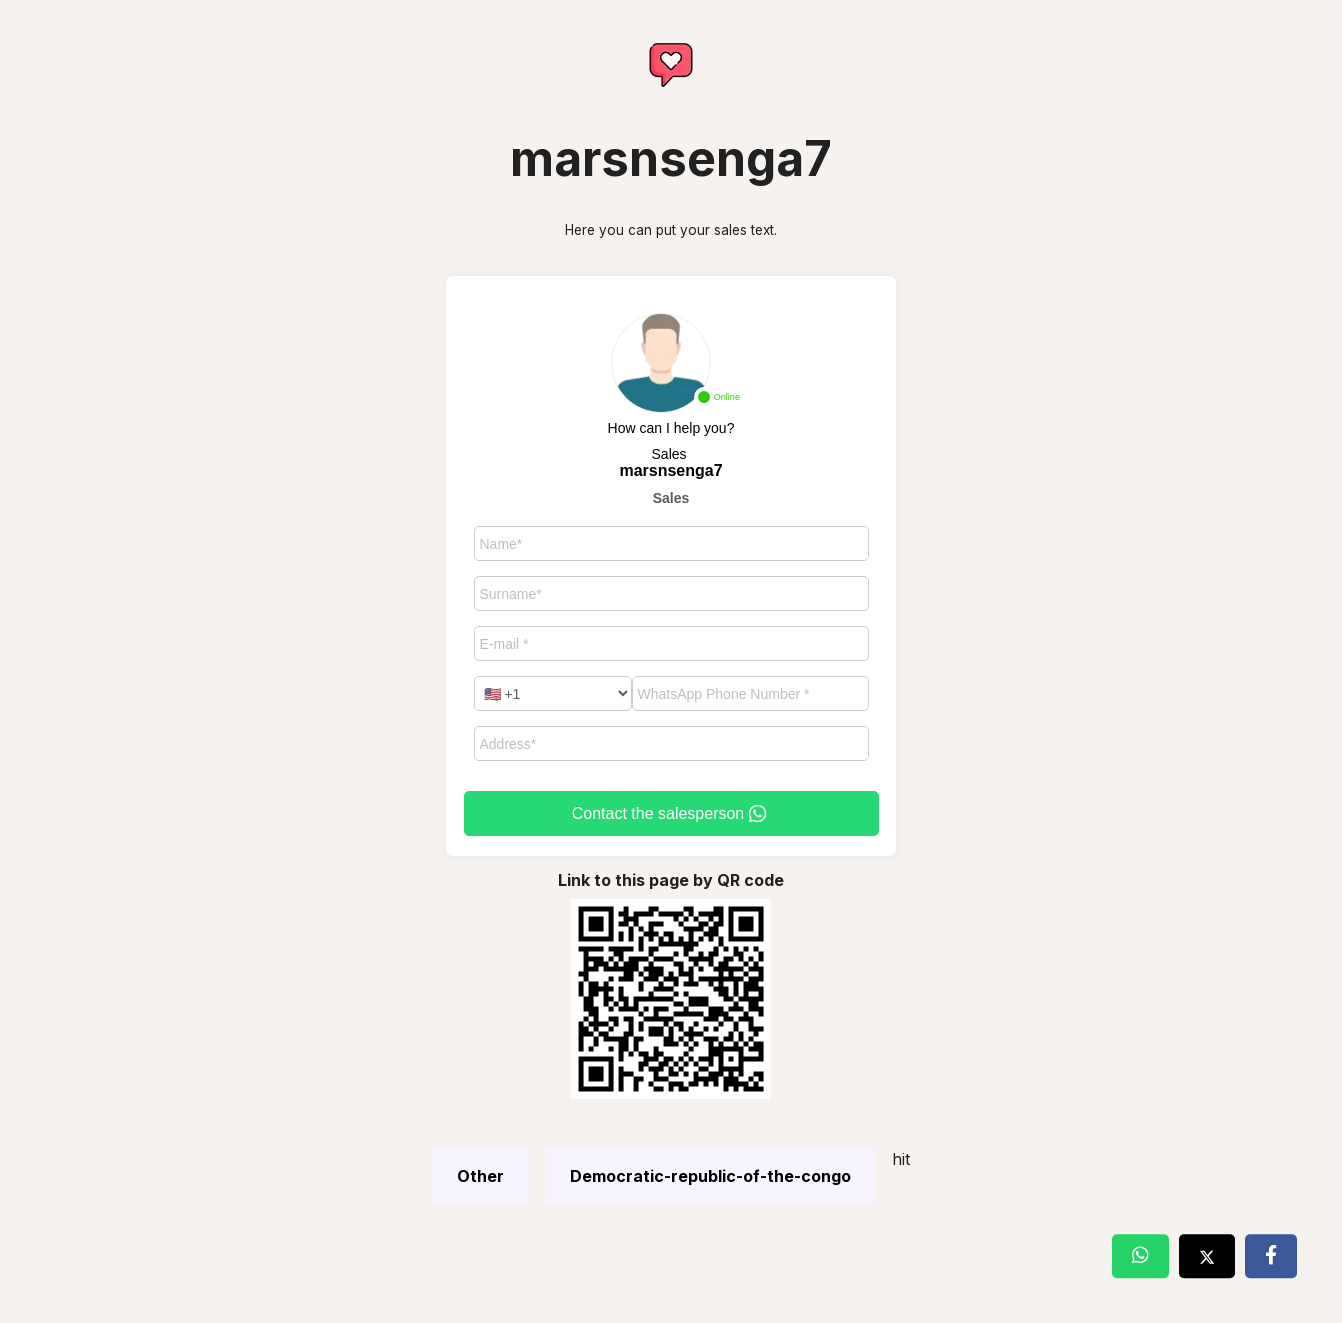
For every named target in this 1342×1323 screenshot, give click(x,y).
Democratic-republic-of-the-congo (710, 1176)
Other (480, 1176)
